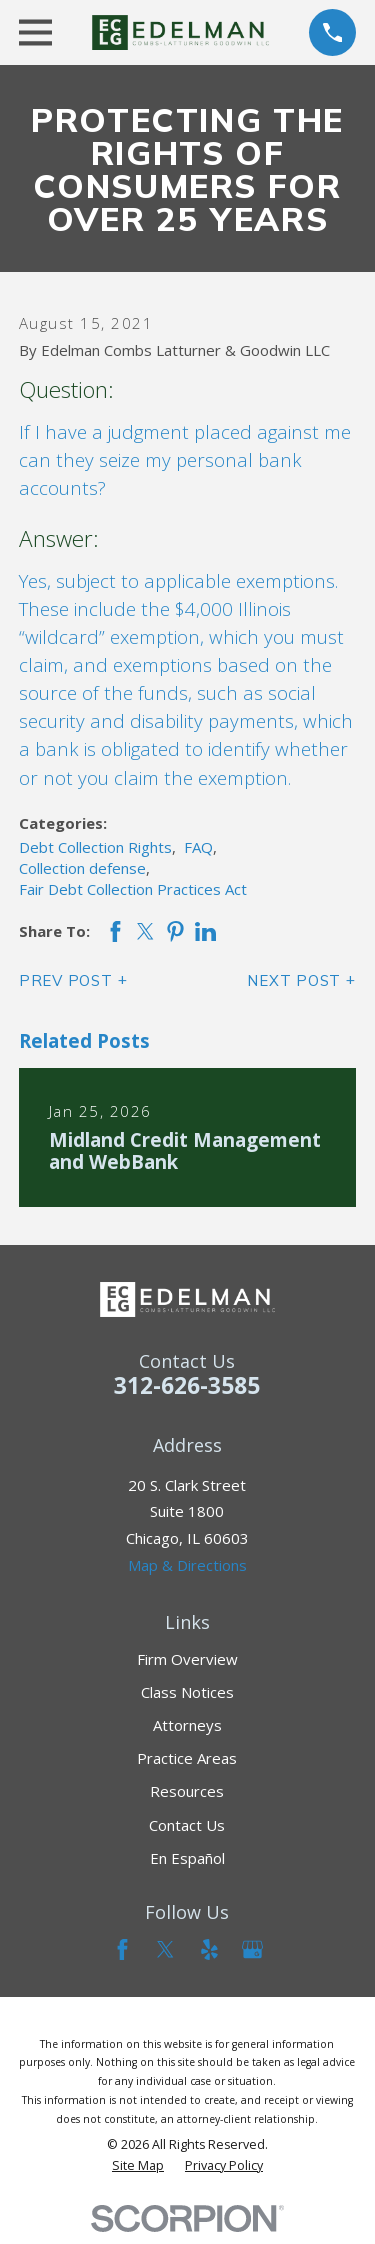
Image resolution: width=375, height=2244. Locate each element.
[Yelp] (209, 1949)
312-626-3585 (187, 1385)
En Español (187, 1858)
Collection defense (82, 868)
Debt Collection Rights (95, 847)
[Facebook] (122, 1949)
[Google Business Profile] (252, 1949)
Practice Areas (187, 1758)
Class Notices (187, 1692)
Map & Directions (187, 1565)
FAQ (198, 847)
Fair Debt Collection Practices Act (133, 889)
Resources (187, 1791)
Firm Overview (187, 1659)
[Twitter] (165, 1949)
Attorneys (187, 1725)
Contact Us (187, 1825)
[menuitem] (138, 2166)
